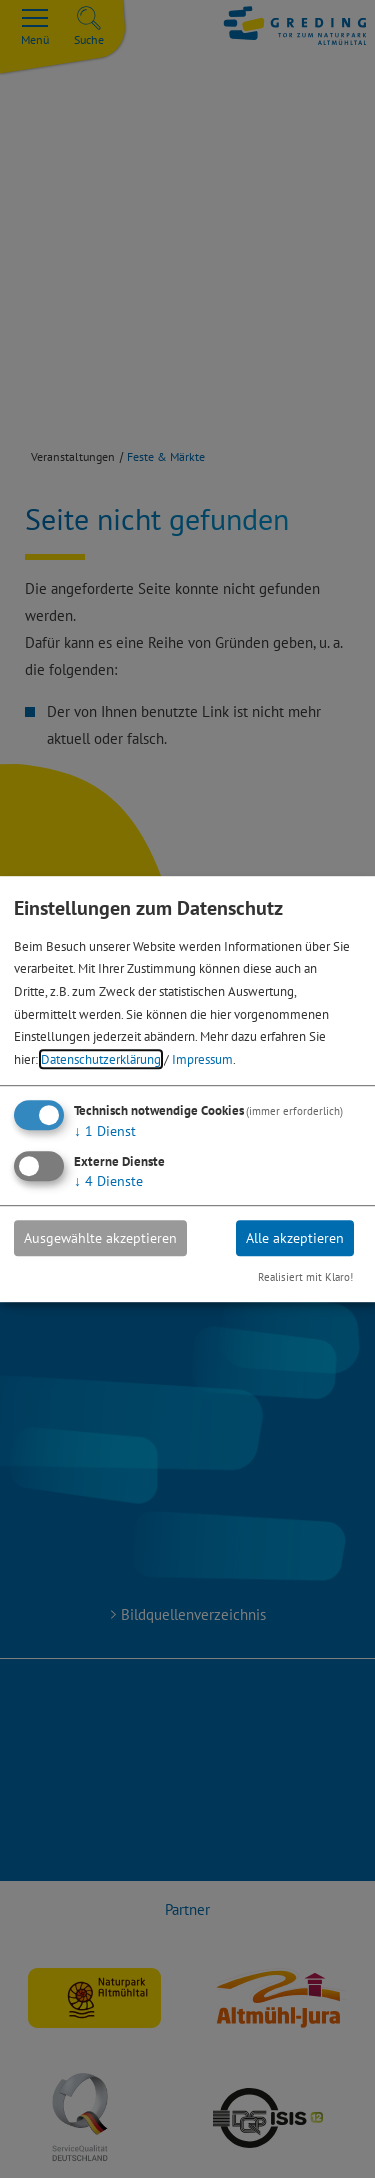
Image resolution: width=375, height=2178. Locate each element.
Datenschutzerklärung (101, 1059)
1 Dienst (105, 1131)
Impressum (202, 1059)
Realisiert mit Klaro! (305, 1278)
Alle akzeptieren (295, 1238)
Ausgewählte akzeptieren (100, 1238)
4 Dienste (108, 1181)
